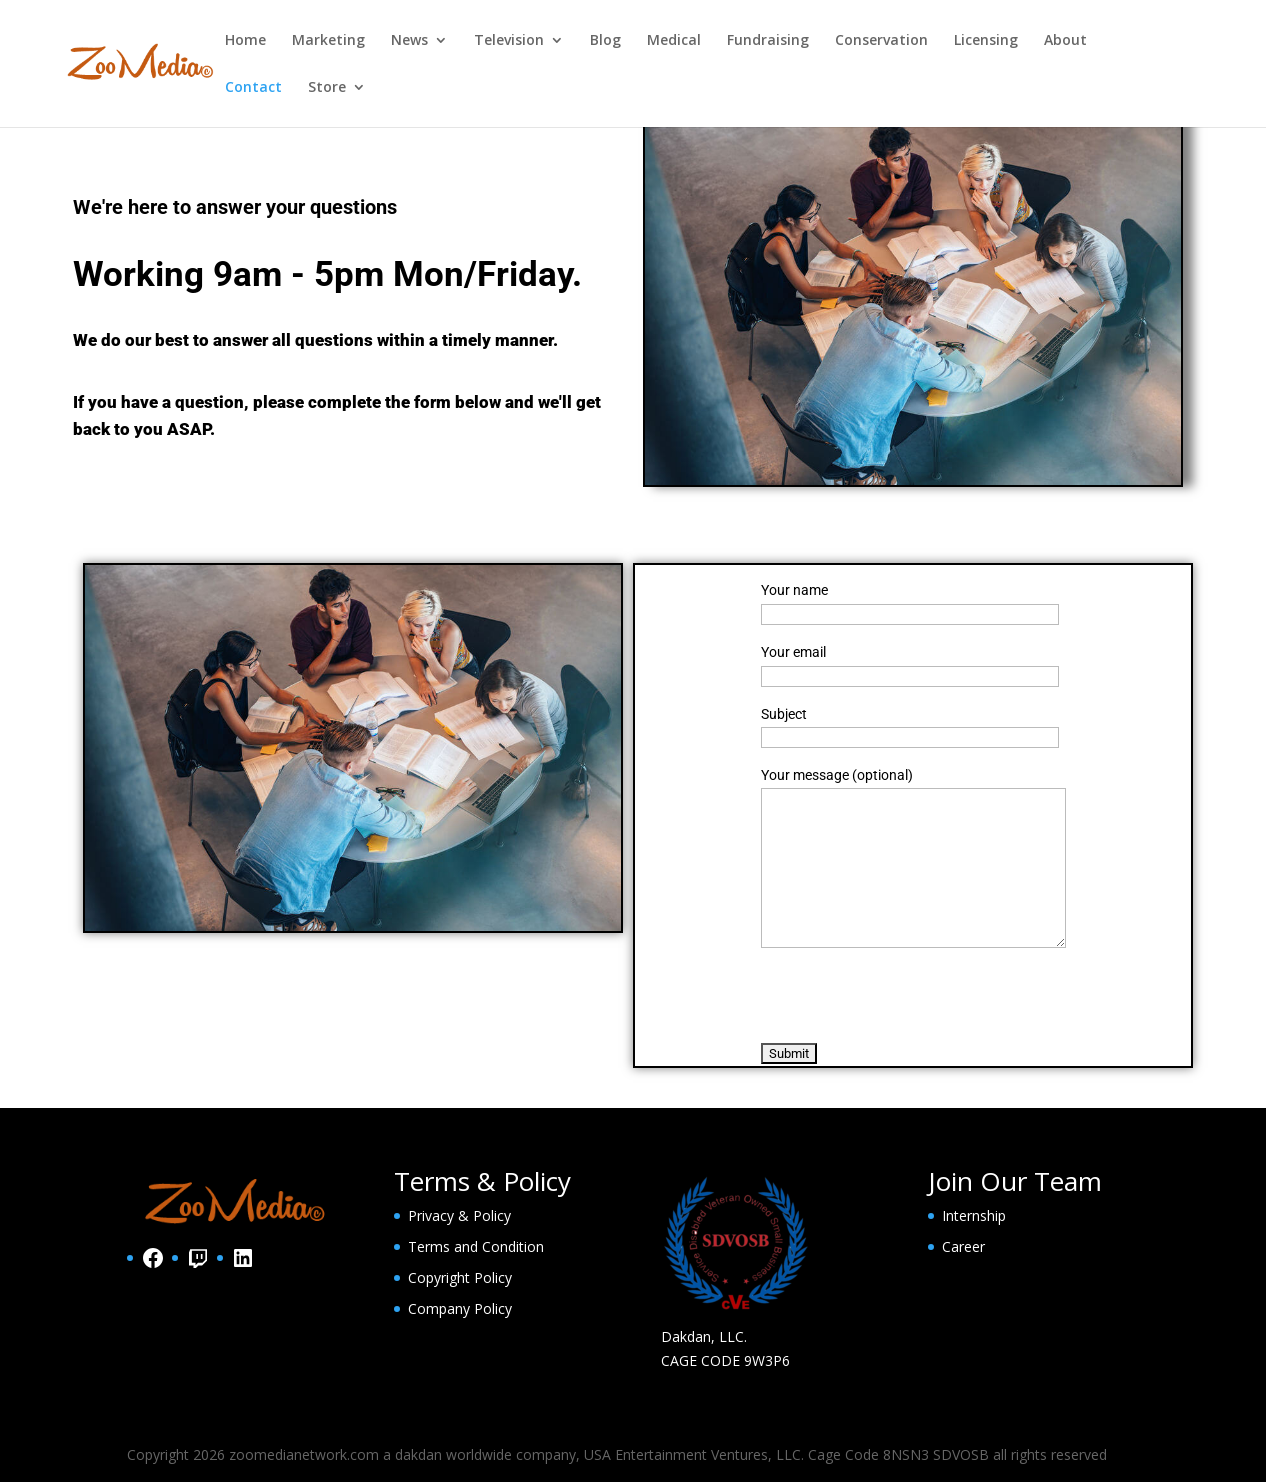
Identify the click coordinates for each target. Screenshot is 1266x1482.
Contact (253, 88)
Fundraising (768, 41)
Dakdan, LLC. (704, 1336)
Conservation (881, 41)
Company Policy (460, 1308)
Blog (605, 41)
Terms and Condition (476, 1246)
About (1065, 41)
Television (509, 41)
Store (327, 88)
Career (963, 1246)
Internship (974, 1215)
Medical (674, 41)
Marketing (328, 41)
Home (245, 41)
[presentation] (913, 995)
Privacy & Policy (459, 1215)
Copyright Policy (460, 1277)
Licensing (986, 41)
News (409, 41)
